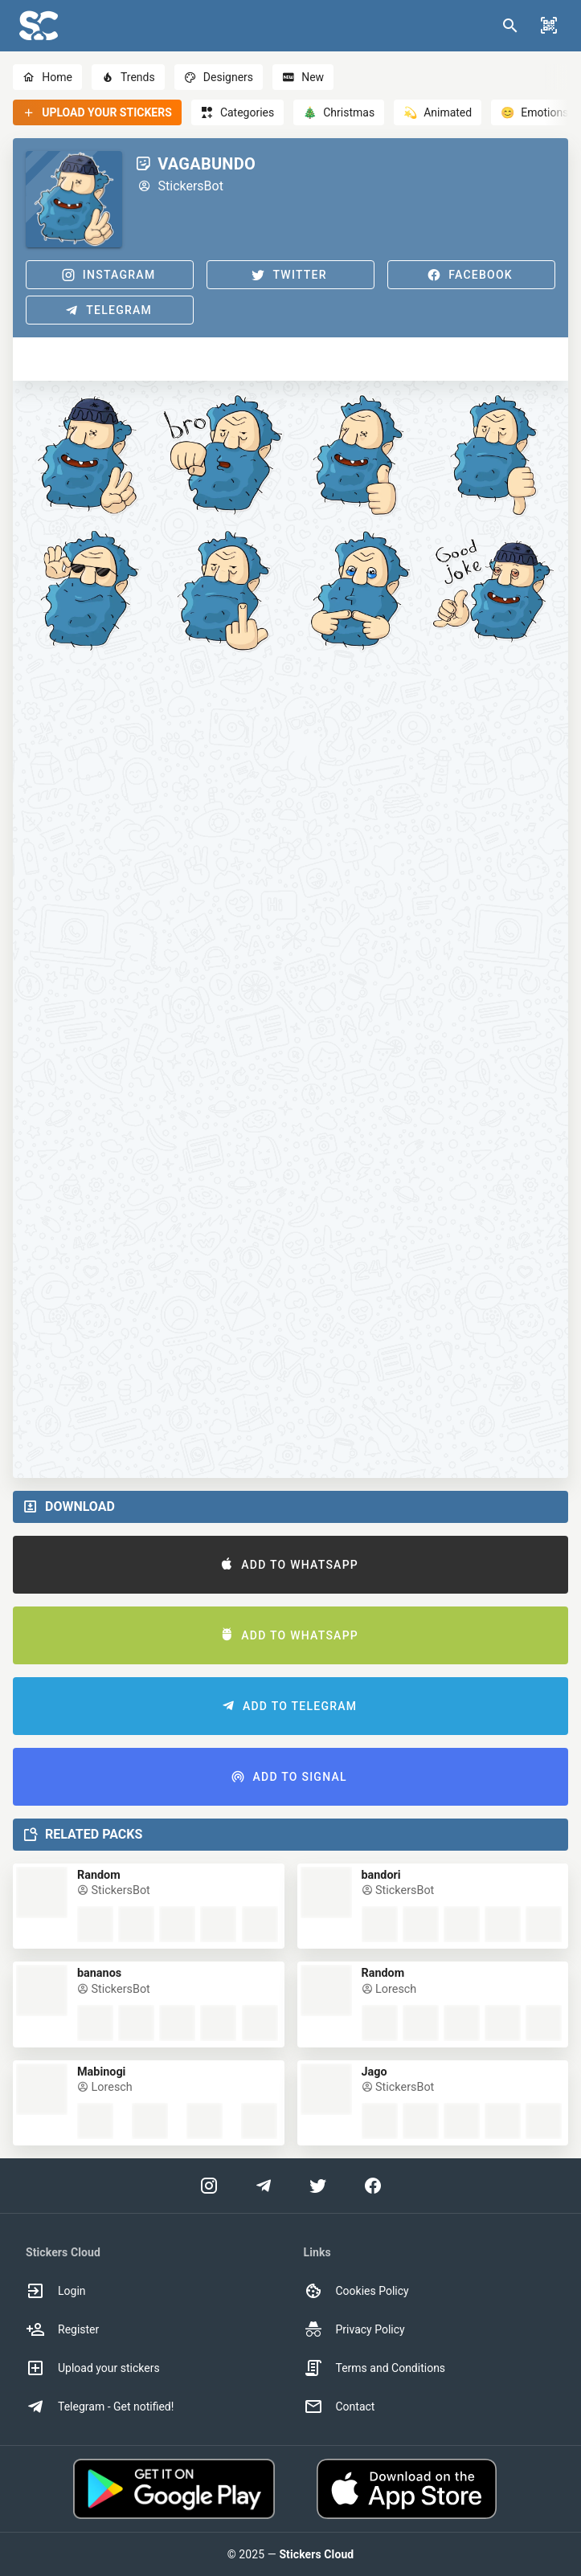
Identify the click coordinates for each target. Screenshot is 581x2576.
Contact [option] (339, 2406)
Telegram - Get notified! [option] (100, 2406)
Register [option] (62, 2329)
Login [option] (56, 2290)
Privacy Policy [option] (354, 2329)
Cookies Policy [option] (356, 2290)
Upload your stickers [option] (93, 2368)
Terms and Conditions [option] (375, 2368)
